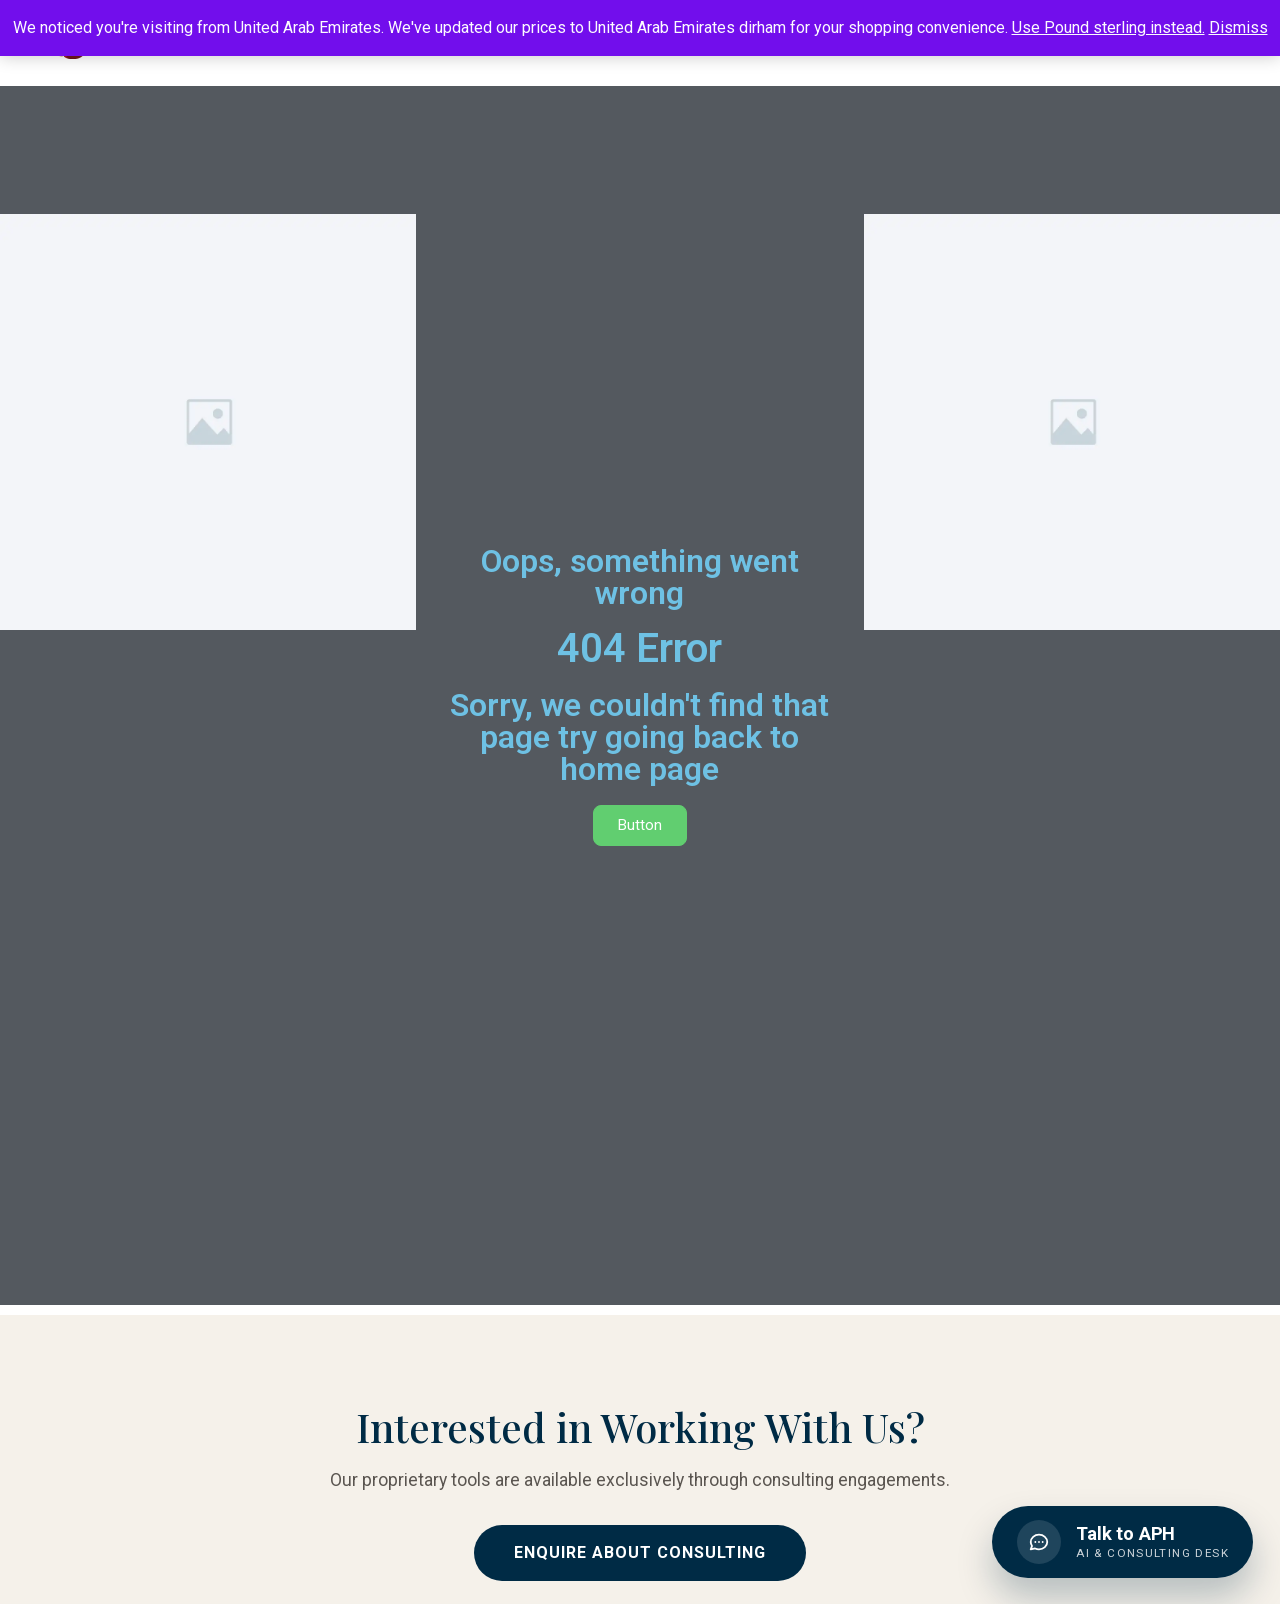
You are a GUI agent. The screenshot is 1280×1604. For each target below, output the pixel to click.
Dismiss (1238, 27)
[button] (1120, 1539)
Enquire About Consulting (640, 1552)
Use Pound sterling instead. (1108, 27)
